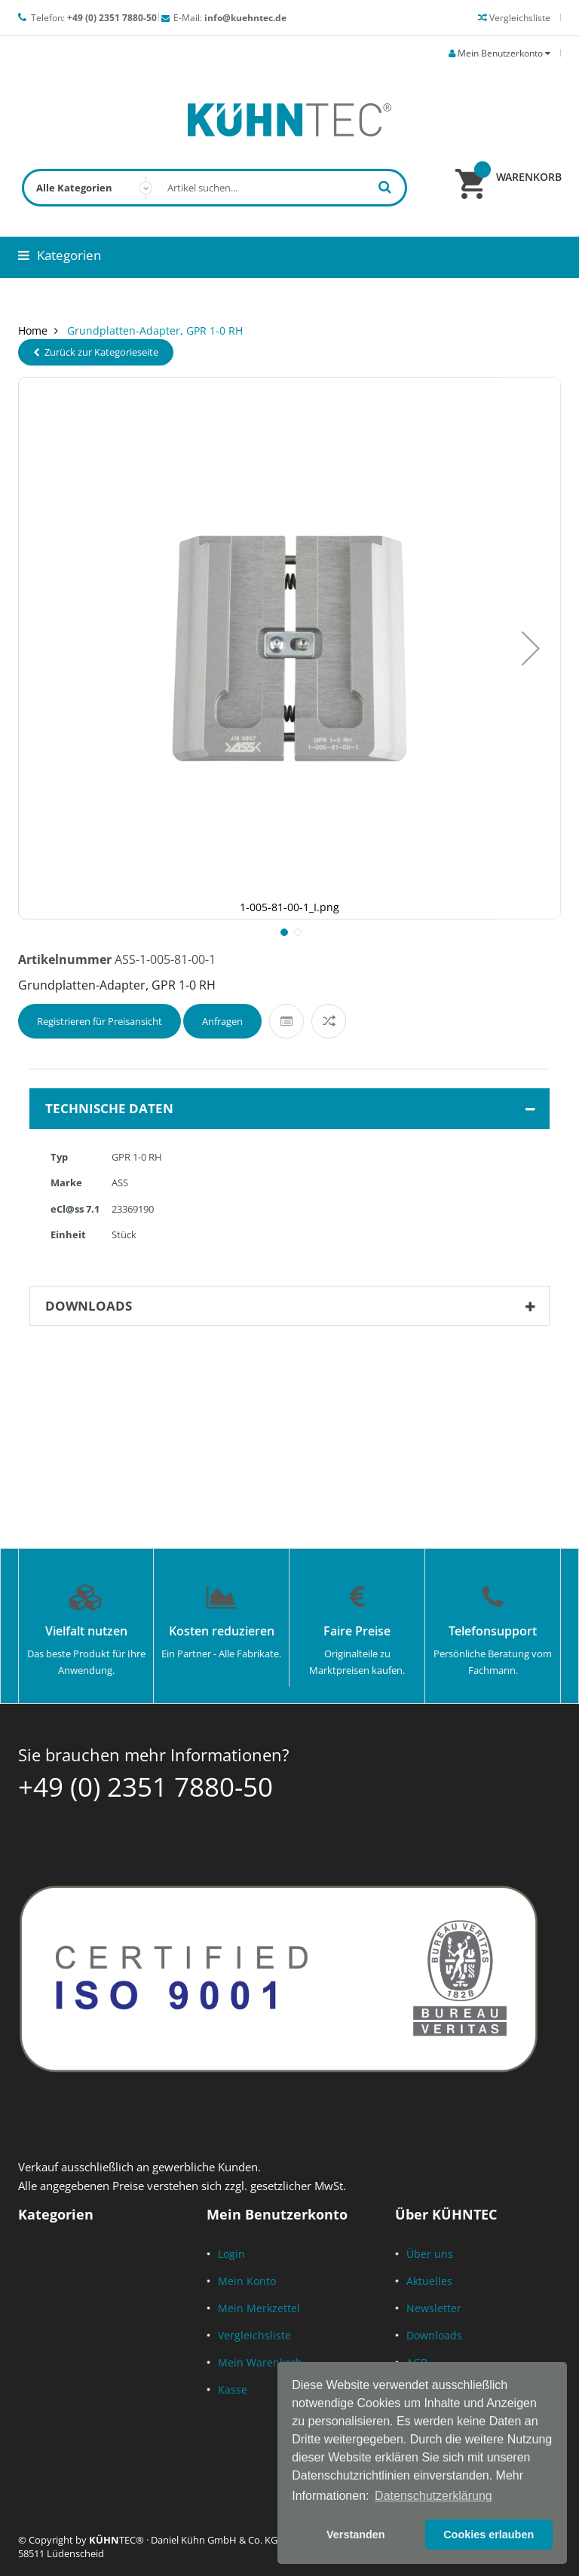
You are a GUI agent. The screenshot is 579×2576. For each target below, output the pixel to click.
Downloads (434, 2335)
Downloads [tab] (293, 1306)
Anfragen (222, 1021)
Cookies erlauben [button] (488, 2535)
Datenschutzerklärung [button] (433, 2495)
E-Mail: (229, 17)
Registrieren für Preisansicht (99, 1021)
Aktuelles (429, 2281)
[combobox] (214, 187)
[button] (531, 648)
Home (32, 330)
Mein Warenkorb (260, 2362)
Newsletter (433, 2308)
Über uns (429, 2254)
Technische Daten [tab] (293, 1108)
